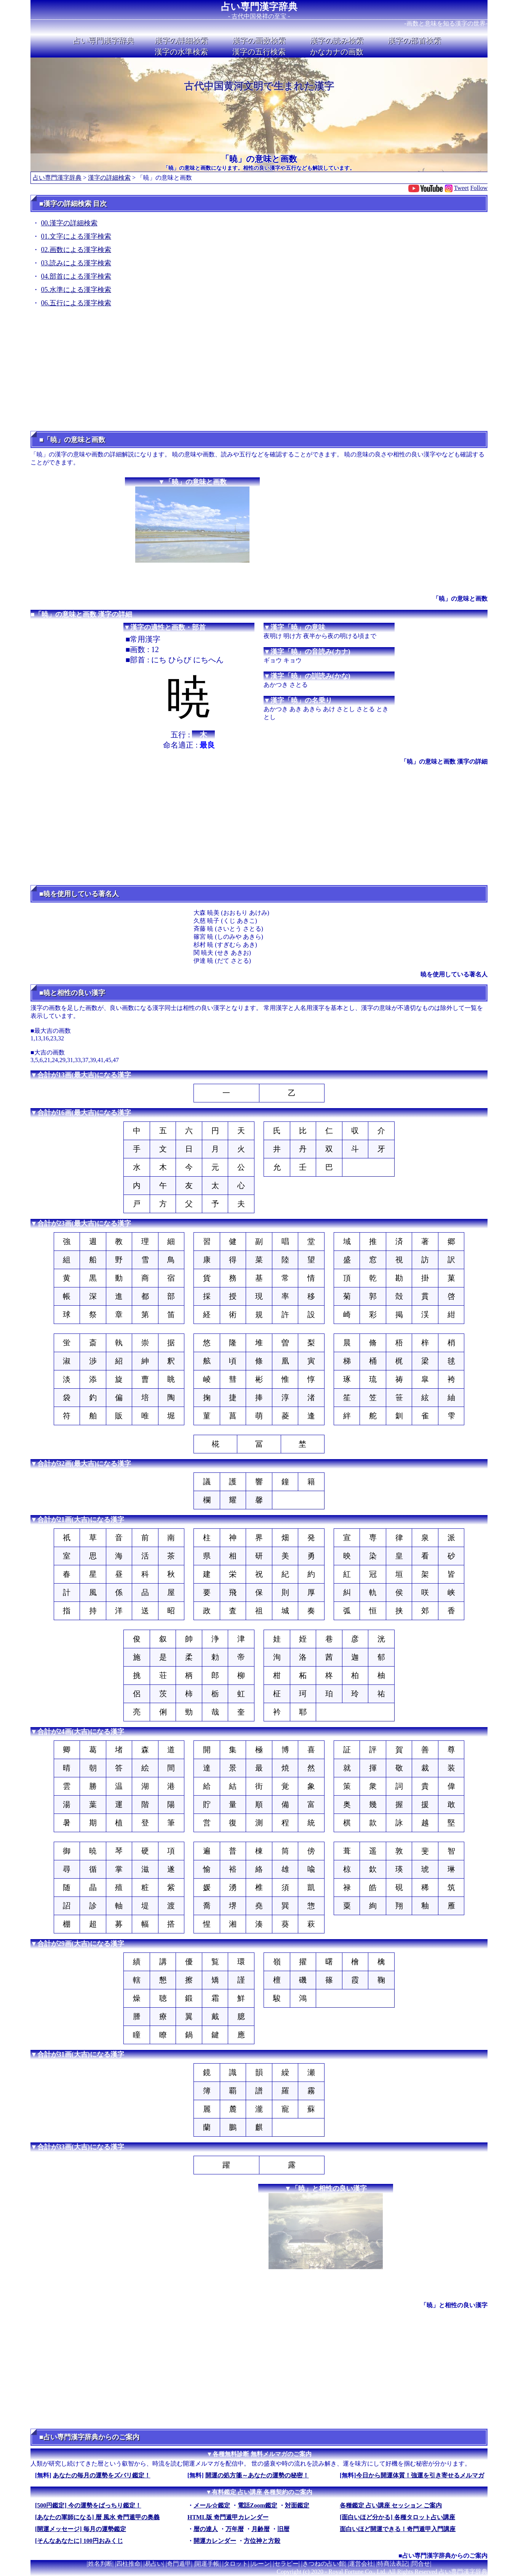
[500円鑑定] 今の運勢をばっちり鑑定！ (88, 2505)
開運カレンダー (214, 2541)
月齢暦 (260, 2529)
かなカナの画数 (336, 52)
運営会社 (361, 2563)
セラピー (286, 2563)
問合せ (421, 2563)
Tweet (461, 188)
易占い (154, 2563)
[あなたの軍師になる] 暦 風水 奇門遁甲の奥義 (97, 2517)
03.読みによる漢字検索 (76, 263)
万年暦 (234, 2529)
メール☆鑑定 (211, 2505)
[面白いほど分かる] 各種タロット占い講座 (397, 2517)
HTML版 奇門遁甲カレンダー (228, 2517)
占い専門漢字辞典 (259, 7)
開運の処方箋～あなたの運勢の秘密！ (257, 2475)
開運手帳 (207, 2563)
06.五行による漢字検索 (76, 303)
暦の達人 (205, 2529)
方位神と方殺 (262, 2541)
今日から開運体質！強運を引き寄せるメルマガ (420, 2475)
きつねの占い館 (323, 2563)
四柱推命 (128, 2563)
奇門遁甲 (179, 2563)
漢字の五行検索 (259, 52)
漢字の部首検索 (414, 40)
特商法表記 (392, 2563)
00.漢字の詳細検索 (69, 223)
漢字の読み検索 (336, 40)
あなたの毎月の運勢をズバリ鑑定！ (101, 2475)
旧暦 (283, 2529)
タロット (236, 2563)
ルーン (261, 2563)
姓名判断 (100, 2563)
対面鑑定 (297, 2505)
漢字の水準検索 (181, 52)
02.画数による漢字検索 (76, 250)
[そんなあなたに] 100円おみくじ (79, 2541)
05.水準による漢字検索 (76, 289)
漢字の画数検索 (259, 40)
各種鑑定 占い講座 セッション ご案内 (391, 2505)
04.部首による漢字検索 (76, 276)
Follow (479, 188)
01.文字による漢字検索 (76, 236)
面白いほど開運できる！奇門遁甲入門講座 (398, 2529)
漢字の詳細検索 (181, 40)
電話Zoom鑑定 (257, 2505)
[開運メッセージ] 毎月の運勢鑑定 (80, 2529)
